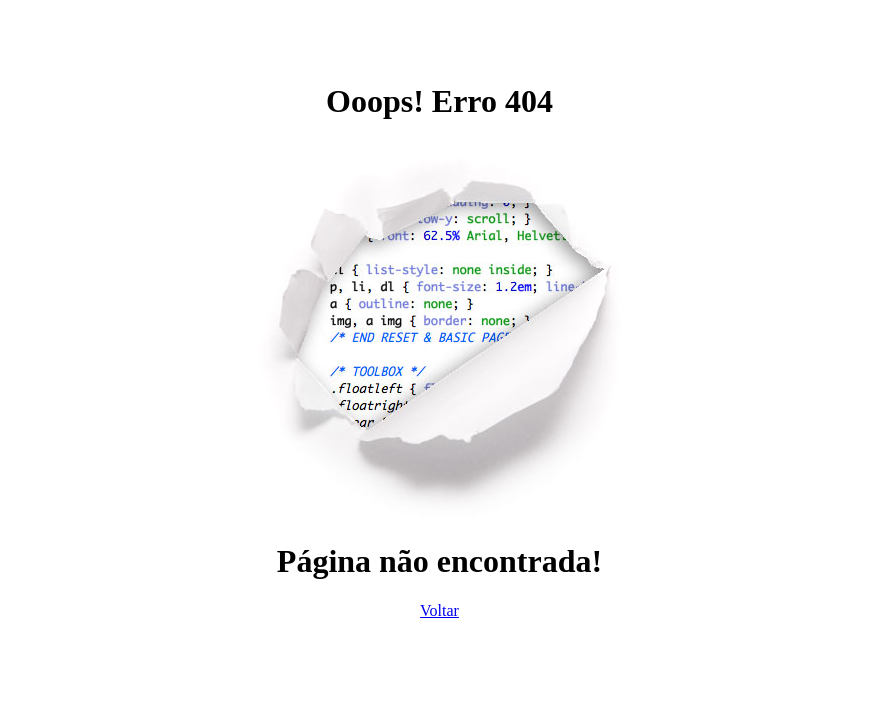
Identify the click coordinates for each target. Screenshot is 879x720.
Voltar (439, 610)
